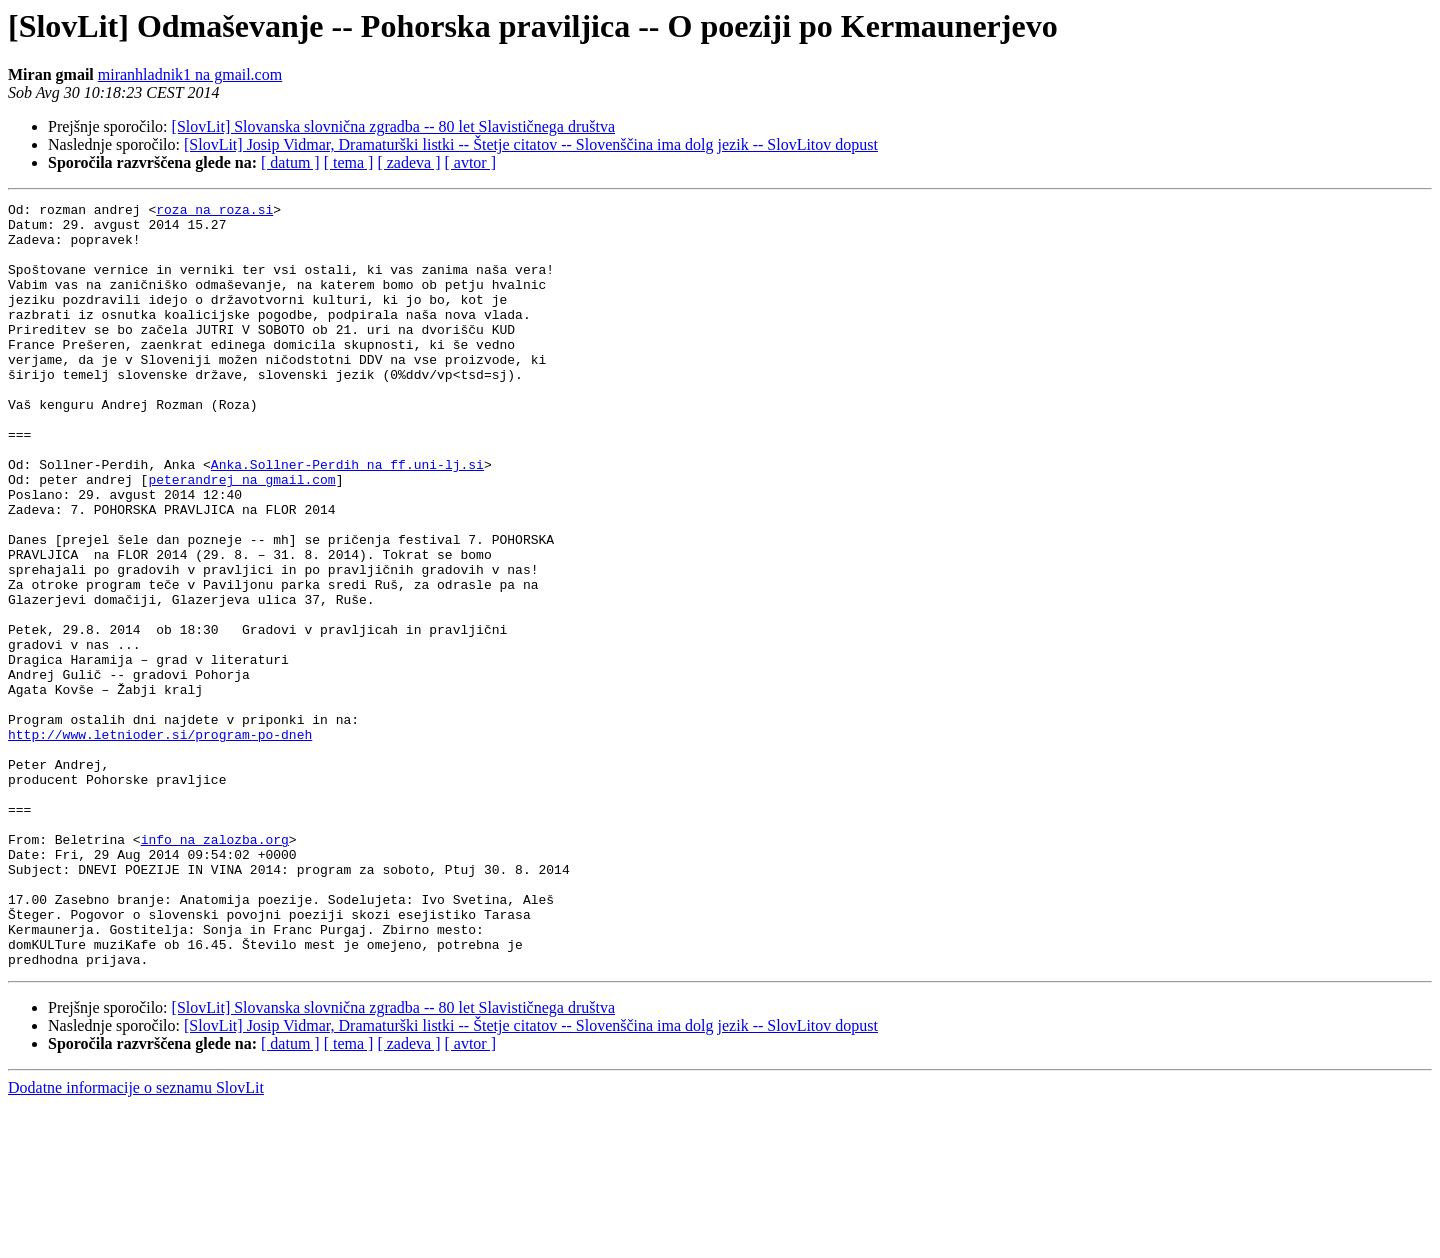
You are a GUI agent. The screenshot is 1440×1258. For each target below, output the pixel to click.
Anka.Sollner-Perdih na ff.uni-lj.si (347, 518)
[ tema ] (349, 162)
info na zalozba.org (215, 968)
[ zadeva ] (408, 162)
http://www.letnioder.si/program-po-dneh (160, 842)
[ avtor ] (470, 162)
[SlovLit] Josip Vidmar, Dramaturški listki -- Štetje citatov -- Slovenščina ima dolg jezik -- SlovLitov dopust (531, 144)
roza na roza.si (214, 212)
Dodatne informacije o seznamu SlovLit (136, 1240)
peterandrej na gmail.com (241, 536)
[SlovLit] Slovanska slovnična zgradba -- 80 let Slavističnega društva (393, 126)
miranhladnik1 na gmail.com (190, 74)
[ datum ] (290, 162)
